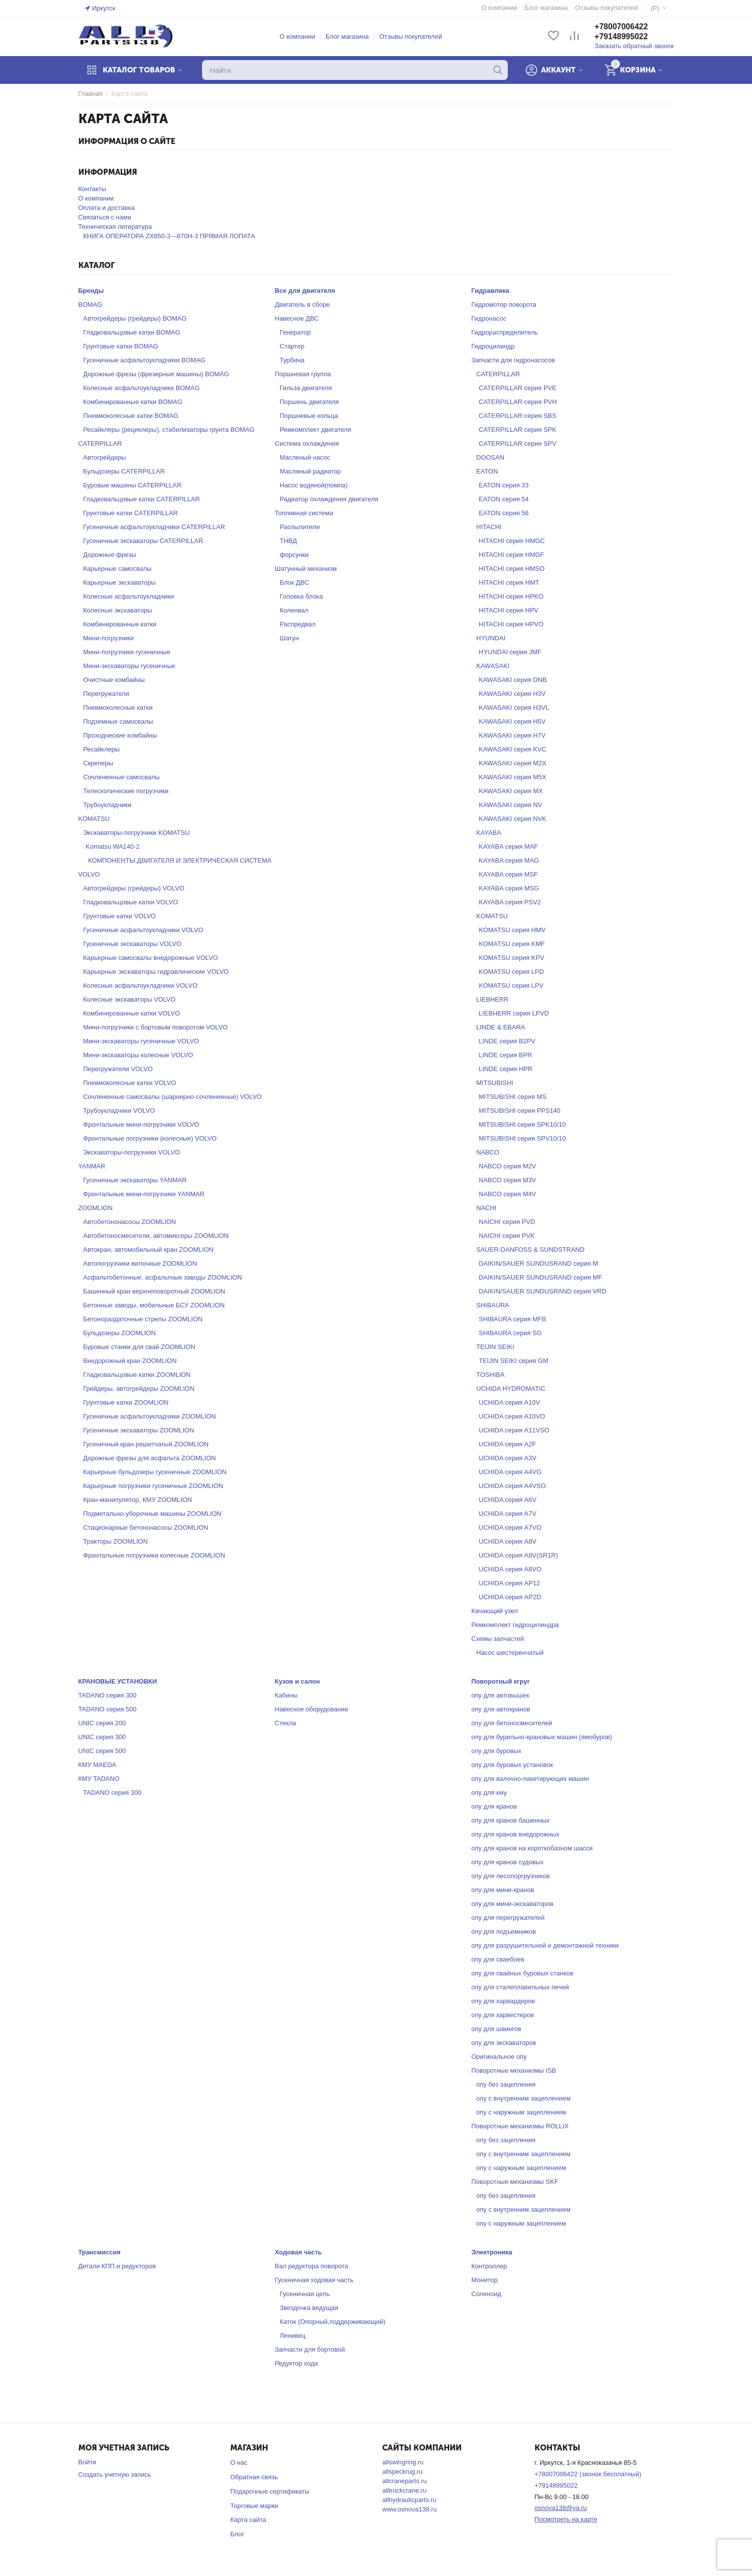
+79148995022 (621, 36)
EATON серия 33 (504, 485)
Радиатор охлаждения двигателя (329, 499)
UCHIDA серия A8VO (510, 1569)
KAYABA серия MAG (509, 860)
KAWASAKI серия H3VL (514, 707)
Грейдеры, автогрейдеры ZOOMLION (139, 1388)
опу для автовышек (501, 1695)
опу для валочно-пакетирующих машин (530, 1778)
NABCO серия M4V (507, 1194)
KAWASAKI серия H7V (512, 735)
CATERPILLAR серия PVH (518, 402)
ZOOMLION (95, 1208)
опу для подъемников (504, 1931)
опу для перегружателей (508, 1917)
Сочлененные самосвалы (121, 777)
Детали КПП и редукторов (117, 2266)
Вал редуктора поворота (311, 2266)
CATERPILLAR (100, 443)
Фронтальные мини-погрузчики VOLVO (141, 1124)
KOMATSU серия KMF (512, 944)
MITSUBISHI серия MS (513, 1096)
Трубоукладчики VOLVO (119, 1110)
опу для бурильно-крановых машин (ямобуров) (542, 1737)
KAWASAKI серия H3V (512, 693)
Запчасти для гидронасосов (513, 360)
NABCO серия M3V (507, 1180)
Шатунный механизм (306, 568)
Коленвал (294, 610)
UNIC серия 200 (102, 1723)
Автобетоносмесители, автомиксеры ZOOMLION (156, 1235)
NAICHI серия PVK (507, 1235)
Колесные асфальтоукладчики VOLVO (140, 985)
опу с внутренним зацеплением (524, 2098)
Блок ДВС (294, 582)
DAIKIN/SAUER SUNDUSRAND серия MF (540, 1277)
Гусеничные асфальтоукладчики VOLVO (143, 930)
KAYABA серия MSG (509, 888)
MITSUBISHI (495, 1082)
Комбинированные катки (120, 624)
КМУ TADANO (99, 1778)
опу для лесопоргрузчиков (511, 1876)
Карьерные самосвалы (117, 568)
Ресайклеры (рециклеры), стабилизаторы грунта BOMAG (169, 429)
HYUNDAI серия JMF (510, 652)
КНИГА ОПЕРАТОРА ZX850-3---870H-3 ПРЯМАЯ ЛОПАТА (169, 236)
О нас (239, 2462)
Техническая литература (115, 226)
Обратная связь (254, 2477)
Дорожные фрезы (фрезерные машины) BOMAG (156, 374)
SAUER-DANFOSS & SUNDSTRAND (531, 1249)
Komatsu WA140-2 (113, 846)
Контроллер (489, 2266)
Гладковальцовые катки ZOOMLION (137, 1374)
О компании (297, 36)
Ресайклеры (101, 749)
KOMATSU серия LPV (511, 985)
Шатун (289, 638)
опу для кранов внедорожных (515, 1834)
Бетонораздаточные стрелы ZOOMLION (143, 1319)
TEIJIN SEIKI (496, 1347)
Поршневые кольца (309, 415)
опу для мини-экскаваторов (512, 1903)
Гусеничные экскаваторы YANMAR (135, 1180)
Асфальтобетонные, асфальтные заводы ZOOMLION (162, 1277)
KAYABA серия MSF (508, 874)
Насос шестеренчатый (510, 1652)
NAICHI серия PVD (507, 1221)
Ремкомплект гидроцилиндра (515, 1624)
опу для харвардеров (503, 2001)
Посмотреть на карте (566, 2519)
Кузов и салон (297, 1681)
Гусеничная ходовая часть (314, 2280)
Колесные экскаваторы (117, 610)
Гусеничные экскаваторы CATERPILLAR (143, 540)
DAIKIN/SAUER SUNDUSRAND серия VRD (543, 1291)
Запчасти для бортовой (310, 2349)
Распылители (300, 527)
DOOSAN (490, 457)
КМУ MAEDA (97, 1764)
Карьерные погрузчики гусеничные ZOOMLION (153, 1486)
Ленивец (293, 2335)
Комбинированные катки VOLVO (131, 1013)
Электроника (492, 2252)
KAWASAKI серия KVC (513, 749)
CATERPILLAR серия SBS (517, 415)
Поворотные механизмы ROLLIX (520, 2126)
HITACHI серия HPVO (511, 624)
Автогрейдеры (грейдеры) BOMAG (135, 318)
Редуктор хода (296, 2363)
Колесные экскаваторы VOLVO (129, 999)
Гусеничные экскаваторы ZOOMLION (138, 1430)
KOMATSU (94, 818)
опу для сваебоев (498, 1959)
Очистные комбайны (114, 679)
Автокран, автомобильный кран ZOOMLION (148, 1249)
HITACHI (489, 527)
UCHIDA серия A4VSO (512, 1486)
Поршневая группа (303, 374)
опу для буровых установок (512, 1764)
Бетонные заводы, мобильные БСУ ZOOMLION (154, 1305)
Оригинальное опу (499, 2056)
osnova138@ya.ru (561, 2507)
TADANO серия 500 (107, 1709)
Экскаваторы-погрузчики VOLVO (131, 1152)
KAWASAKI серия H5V (512, 721)
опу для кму (489, 1792)
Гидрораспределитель (505, 332)
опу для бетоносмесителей (512, 1723)
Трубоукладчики (107, 805)
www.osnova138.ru (409, 2509)
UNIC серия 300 (102, 1737)
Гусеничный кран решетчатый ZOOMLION (146, 1444)
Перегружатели (106, 693)
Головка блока (301, 596)
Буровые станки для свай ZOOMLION (139, 1347)
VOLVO (89, 874)
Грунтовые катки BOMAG (120, 346)
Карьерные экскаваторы (119, 582)
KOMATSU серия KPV (512, 957)
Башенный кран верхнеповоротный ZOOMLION (154, 1291)
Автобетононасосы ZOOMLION (129, 1221)
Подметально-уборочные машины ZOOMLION (152, 1513)
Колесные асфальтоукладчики (128, 596)
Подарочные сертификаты (269, 2491)
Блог (237, 2534)
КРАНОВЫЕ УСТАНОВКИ (117, 1681)
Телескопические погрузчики (126, 791)
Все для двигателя (305, 290)
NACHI (486, 1208)
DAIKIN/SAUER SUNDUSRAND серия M (538, 1263)
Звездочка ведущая (309, 2307)
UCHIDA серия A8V (508, 1541)
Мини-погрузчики (108, 638)
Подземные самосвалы (118, 721)
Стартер (292, 346)
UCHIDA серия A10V (509, 1402)
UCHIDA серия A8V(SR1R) (518, 1555)
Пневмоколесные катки (118, 707)
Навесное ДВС (297, 318)
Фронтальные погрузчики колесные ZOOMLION (154, 1555)
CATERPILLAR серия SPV (517, 443)
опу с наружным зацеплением (521, 2112)
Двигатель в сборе (302, 304)
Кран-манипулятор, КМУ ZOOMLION (137, 1499)
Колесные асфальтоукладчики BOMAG (141, 388)
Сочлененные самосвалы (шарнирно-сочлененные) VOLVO (172, 1096)
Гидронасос (489, 318)
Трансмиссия (99, 2252)
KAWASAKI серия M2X (513, 763)
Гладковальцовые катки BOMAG (132, 332)
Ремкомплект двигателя (315, 429)
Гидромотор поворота (504, 304)
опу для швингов (497, 2029)
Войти (87, 2462)
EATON (487, 471)
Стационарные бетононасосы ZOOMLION (145, 1527)
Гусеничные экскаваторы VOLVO (132, 944)
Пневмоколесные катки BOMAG (131, 415)
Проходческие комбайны (120, 735)
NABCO (488, 1152)
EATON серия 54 (504, 499)
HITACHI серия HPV (509, 610)
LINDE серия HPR (506, 1069)
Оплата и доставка (106, 207)
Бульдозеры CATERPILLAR (124, 471)
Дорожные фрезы (110, 554)
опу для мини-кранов (503, 1890)
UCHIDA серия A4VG (510, 1472)
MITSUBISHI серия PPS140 (520, 1110)
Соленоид (486, 2294)
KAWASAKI (493, 666)
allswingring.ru (402, 2462)
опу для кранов (494, 1806)
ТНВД (288, 540)
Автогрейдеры (104, 457)
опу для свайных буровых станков (523, 1973)
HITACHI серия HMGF (512, 554)
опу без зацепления (506, 2084)
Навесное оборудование (311, 1709)
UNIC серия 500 (102, 1751)
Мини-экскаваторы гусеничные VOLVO (141, 1041)
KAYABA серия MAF (508, 846)
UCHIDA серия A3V (508, 1458)
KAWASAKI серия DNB (513, 679)
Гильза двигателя (306, 388)
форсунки (294, 554)
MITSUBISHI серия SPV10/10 (522, 1138)
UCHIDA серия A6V (508, 1499)
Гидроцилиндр (493, 346)
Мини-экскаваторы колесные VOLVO (138, 1055)
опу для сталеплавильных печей (520, 1987)
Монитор (485, 2280)
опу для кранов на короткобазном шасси (532, 1848)
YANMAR (92, 1166)
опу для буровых (497, 1751)
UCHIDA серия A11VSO (514, 1430)
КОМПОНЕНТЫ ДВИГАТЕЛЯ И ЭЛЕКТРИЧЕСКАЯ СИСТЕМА (180, 860)
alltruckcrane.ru (404, 2490)
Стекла (285, 1723)
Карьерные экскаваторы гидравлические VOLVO (156, 971)
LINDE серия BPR (506, 1055)
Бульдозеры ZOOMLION (119, 1333)
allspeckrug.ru (402, 2471)
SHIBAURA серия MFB (513, 1319)
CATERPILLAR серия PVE (517, 388)
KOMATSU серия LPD (511, 971)
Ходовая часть (298, 2252)
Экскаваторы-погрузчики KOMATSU (136, 832)
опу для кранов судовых (508, 1862)
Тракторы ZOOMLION (115, 1541)
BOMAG (90, 304)
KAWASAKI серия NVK (513, 818)
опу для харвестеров (503, 2015)
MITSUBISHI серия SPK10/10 (522, 1124)
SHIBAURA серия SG (510, 1333)
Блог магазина (347, 36)
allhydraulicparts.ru (409, 2500)
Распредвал (298, 624)
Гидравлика (490, 290)
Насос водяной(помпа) (314, 485)
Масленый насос (305, 457)
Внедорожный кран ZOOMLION (130, 1360)
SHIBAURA (493, 1305)
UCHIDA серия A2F (507, 1444)
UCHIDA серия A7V (508, 1513)
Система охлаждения (307, 443)
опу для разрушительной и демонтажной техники (545, 1945)
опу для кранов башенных (511, 1820)
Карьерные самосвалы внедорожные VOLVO (150, 957)
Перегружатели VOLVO (118, 1069)
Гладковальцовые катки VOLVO (130, 902)
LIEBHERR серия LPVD (514, 1013)
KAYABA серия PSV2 (510, 902)
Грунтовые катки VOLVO (119, 916)
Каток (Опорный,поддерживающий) (333, 2321)
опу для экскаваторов (504, 2042)
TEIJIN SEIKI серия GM (513, 1360)
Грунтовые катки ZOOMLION (126, 1402)
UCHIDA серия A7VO (510, 1527)
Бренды (91, 290)
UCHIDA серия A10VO (512, 1416)
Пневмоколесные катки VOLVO (129, 1082)
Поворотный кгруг (501, 1681)
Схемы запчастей (498, 1638)
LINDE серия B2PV (507, 1041)
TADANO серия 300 (107, 1695)
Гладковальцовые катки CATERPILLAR (141, 499)
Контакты (92, 189)
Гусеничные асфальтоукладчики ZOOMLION (149, 1416)
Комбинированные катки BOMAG (133, 402)
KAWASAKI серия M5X (513, 777)
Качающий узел (495, 1611)
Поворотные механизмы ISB (514, 2070)
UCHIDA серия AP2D (510, 1597)
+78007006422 (621, 26)
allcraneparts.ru (404, 2481)
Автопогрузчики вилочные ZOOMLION (140, 1263)
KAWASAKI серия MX (511, 791)
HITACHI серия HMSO (512, 568)
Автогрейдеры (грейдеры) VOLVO (134, 888)
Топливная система (304, 513)
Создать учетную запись (114, 2474)
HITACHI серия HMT (509, 582)
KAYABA (489, 832)
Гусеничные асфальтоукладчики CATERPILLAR (154, 527)
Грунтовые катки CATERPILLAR (130, 513)
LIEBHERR (493, 999)
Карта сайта (248, 2519)
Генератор (295, 332)
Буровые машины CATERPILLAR (132, 485)
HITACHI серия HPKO (511, 596)
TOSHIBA (491, 1374)
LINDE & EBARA (501, 1027)
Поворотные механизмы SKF (515, 2181)
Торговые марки (254, 2505)
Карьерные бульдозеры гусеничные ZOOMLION (155, 1472)
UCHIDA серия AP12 (509, 1583)
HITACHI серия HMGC (512, 540)
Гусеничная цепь (305, 2294)
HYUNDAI (491, 638)
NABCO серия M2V (507, 1166)
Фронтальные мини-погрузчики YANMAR (144, 1194)
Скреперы (98, 763)
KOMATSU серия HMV (512, 930)
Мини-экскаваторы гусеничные (129, 666)
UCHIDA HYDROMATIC (511, 1388)
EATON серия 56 (504, 513)
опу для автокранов (501, 1709)
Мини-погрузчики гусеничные (126, 652)
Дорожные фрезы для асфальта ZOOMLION (149, 1458)
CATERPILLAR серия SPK (517, 429)
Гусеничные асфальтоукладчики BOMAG (144, 360)
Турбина (292, 360)
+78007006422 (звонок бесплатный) (588, 2474)
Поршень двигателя (309, 402)
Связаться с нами (105, 217)
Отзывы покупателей (410, 36)
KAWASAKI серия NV (511, 805)
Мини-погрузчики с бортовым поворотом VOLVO (155, 1027)
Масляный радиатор (310, 471)
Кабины (286, 1695)
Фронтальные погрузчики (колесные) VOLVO (150, 1138)
